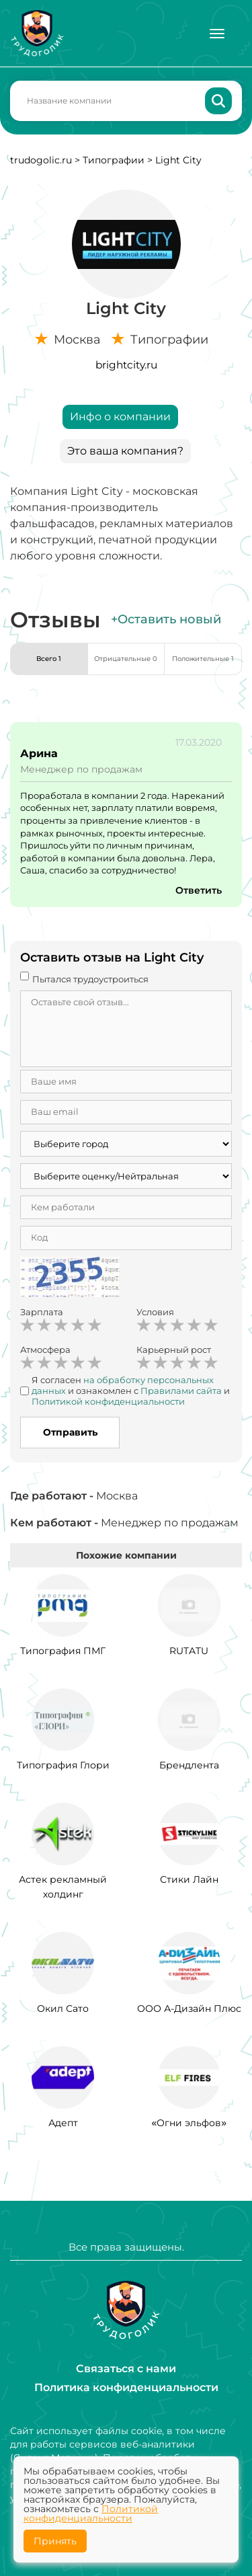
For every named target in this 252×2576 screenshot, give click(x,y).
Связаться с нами (126, 2368)
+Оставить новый (166, 619)
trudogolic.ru (41, 160)
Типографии (113, 160)
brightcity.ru (126, 364)
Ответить (198, 890)
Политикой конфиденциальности (91, 2513)
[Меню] (217, 33)
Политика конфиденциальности (126, 2387)
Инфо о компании (120, 416)
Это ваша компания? (125, 450)
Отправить (70, 1432)
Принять (55, 2541)
